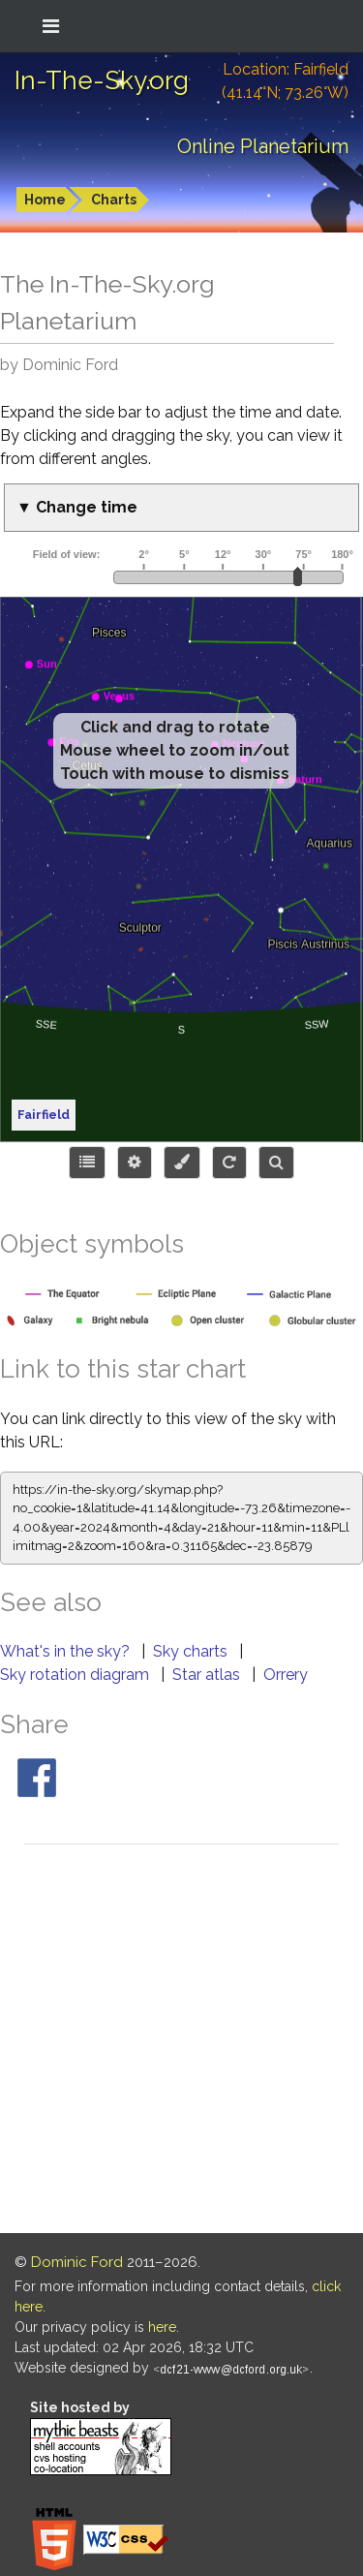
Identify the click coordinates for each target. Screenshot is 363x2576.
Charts (113, 199)
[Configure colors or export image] (182, 1162)
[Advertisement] (181, 2041)
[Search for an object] (276, 1162)
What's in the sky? (67, 1651)
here (162, 2327)
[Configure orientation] (229, 1162)
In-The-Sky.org (102, 80)
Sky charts (192, 1651)
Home (45, 199)
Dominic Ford (77, 2262)
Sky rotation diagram (76, 1674)
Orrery (285, 1674)
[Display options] (134, 1162)
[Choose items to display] (87, 1162)
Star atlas (208, 1674)
